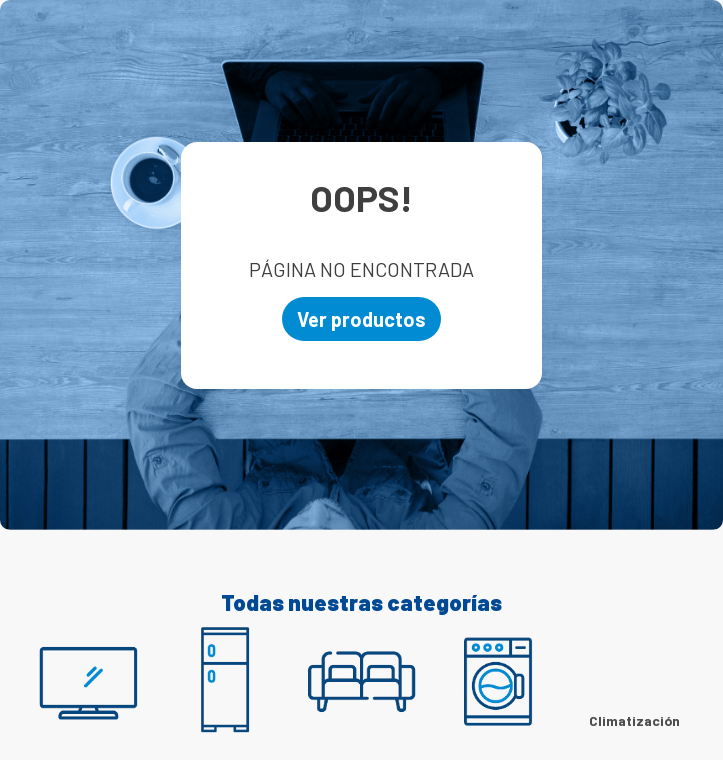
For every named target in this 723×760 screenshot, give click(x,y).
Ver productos (361, 319)
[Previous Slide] (45, 690)
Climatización (634, 720)
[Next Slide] (678, 690)
